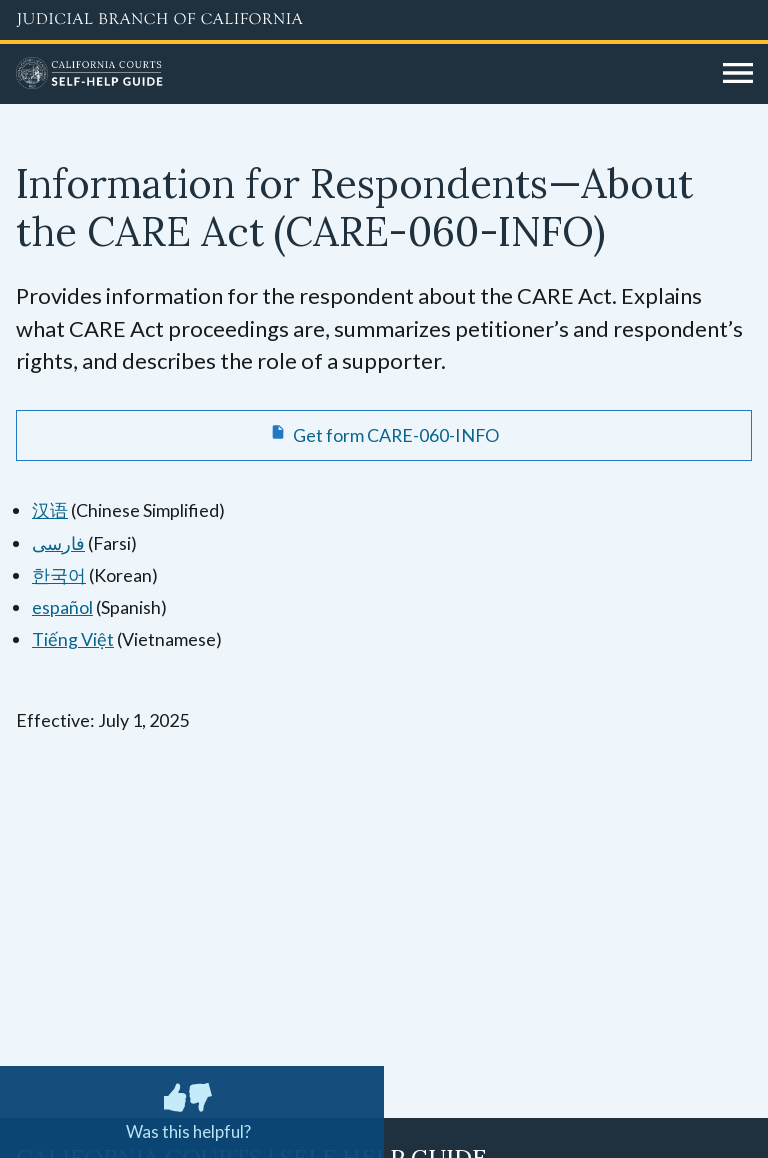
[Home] (362, 74)
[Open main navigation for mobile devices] (738, 74)
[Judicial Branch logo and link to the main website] (384, 20)
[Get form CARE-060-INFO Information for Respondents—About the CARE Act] (384, 435)
